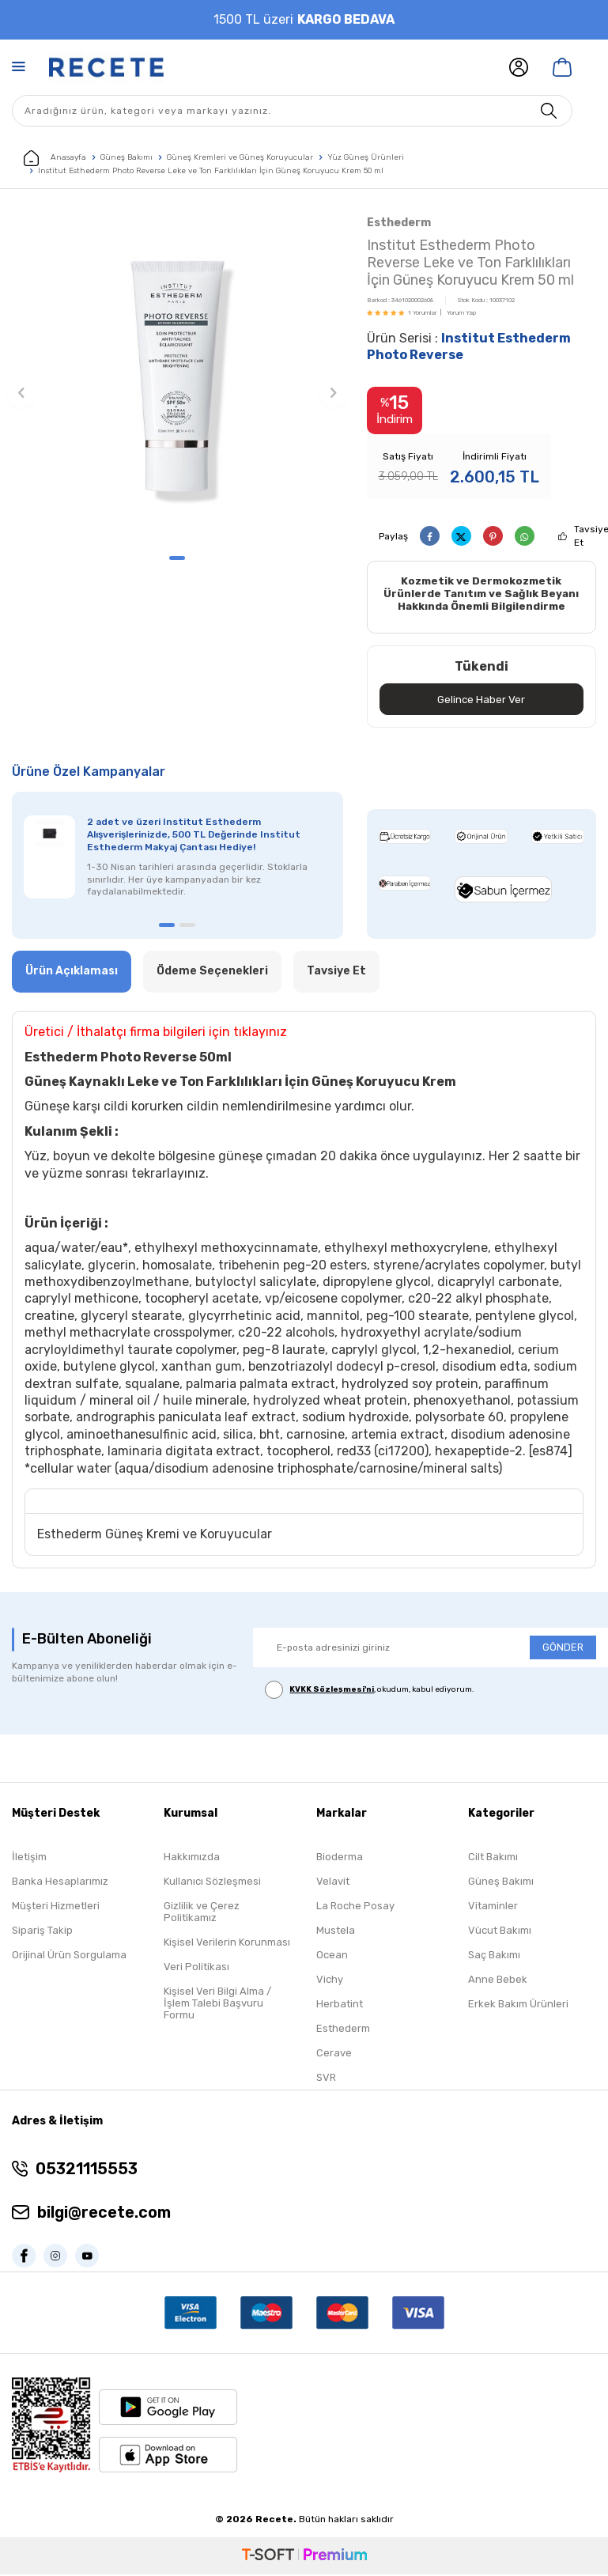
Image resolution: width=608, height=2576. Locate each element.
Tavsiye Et (336, 973)
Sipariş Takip (42, 1933)
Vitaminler (493, 1908)
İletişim (29, 1859)
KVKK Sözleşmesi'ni (331, 1691)
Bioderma (339, 1859)
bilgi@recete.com (104, 2214)
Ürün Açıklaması (71, 973)
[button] (177, 558)
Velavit (332, 1883)
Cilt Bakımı (493, 1859)
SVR (326, 2080)
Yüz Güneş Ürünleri (365, 157)
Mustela (335, 1933)
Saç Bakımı (494, 1957)
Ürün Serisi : (469, 346)
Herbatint (339, 2006)
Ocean (332, 1957)
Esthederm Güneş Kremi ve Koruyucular (154, 1536)
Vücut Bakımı (499, 1933)
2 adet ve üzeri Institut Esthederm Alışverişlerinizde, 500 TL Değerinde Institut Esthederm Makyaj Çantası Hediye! (193, 837)
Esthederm (399, 222)
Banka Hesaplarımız (60, 1883)
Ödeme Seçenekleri (212, 973)
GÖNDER (562, 1649)
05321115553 (87, 2171)
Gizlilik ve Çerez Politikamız (202, 1914)
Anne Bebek (497, 1982)
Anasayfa (55, 158)
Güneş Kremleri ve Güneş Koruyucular (240, 157)
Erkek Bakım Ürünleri (518, 2006)
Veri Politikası (196, 1969)
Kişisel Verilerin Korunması (227, 1944)
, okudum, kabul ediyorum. (369, 1691)
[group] (177, 378)
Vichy (329, 1982)
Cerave (334, 2055)
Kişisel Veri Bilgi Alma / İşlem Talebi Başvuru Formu (217, 2005)
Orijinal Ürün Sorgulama (69, 1957)
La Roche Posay (355, 1908)
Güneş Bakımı (126, 157)
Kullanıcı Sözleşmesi (212, 1883)
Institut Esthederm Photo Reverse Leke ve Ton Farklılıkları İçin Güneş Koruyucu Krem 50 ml (210, 171)
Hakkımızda (192, 1859)
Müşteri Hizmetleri (56, 1908)
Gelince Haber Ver (481, 700)
